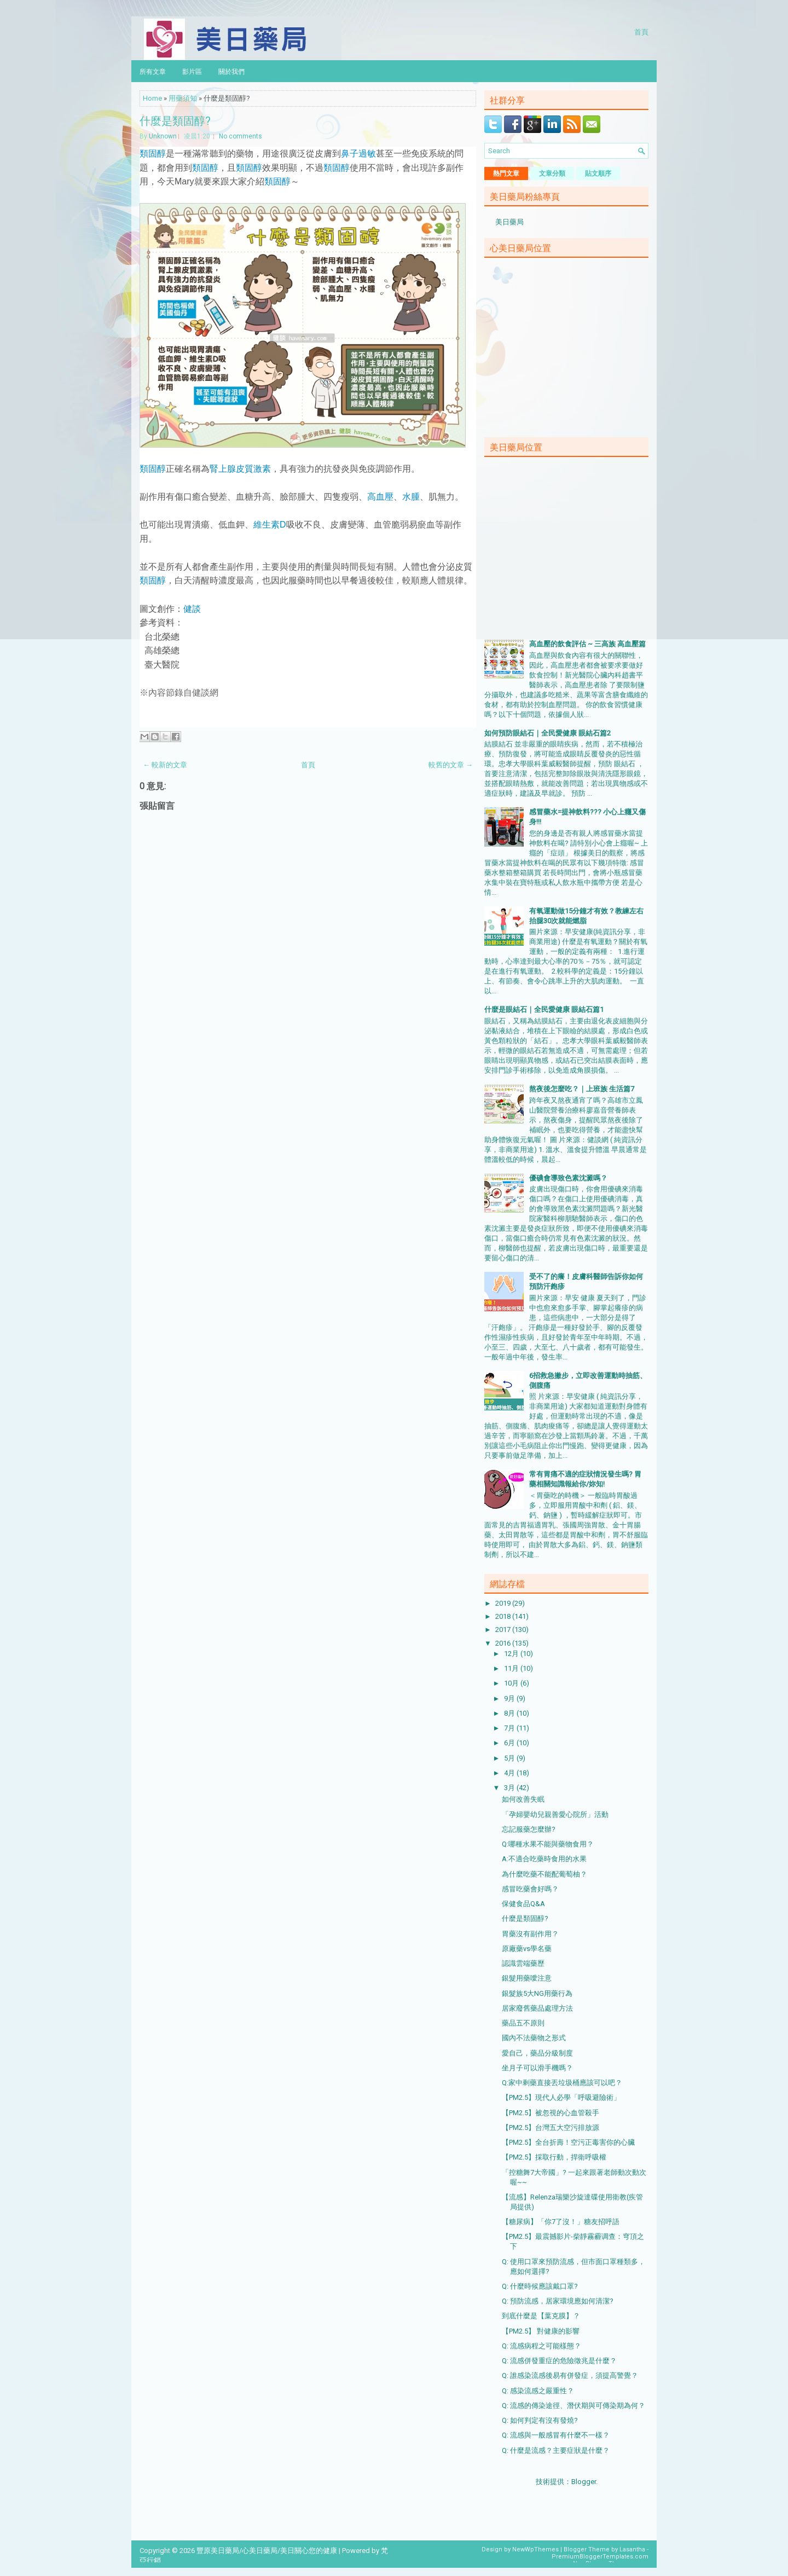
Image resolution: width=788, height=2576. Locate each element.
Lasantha (632, 2549)
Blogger (583, 2481)
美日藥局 (509, 222)
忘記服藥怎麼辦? (528, 1829)
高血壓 (380, 496)
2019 (503, 1603)
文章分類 (552, 173)
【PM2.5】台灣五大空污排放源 (550, 2127)
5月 (510, 1758)
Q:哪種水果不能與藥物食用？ (548, 1844)
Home (152, 98)
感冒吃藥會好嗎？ (530, 1889)
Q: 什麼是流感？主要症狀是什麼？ (556, 2450)
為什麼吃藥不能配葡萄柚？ (544, 1874)
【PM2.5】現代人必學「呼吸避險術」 (561, 2097)
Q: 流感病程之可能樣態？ (541, 2346)
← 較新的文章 (165, 765)
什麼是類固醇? (175, 120)
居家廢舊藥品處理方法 (537, 2008)
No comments (240, 136)
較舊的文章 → (450, 765)
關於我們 (231, 71)
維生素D (269, 524)
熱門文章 (506, 173)
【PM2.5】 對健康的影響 (541, 2331)
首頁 (641, 31)
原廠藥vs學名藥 (527, 1948)
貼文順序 (598, 173)
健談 (192, 608)
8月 (510, 1713)
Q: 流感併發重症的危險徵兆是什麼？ (559, 2361)
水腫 (411, 496)
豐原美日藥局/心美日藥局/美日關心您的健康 (266, 2550)
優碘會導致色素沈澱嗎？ (568, 1178)
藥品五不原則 (523, 2023)
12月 (512, 1653)
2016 (503, 1643)
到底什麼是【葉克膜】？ (541, 2316)
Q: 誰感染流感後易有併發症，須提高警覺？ (570, 2375)
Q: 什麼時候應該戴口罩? (540, 2286)
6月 (510, 1743)
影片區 (192, 71)
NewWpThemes (535, 2549)
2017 (503, 1629)
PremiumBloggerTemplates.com (600, 2556)
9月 (510, 1698)
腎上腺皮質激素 (240, 468)
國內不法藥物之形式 (534, 2038)
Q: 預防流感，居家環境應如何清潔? (557, 2301)
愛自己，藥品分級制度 (537, 2053)
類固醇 (153, 153)
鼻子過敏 (358, 153)
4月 (510, 1773)
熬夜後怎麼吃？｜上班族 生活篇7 (581, 1089)
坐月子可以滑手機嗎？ (537, 2068)
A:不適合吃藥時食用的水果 (544, 1859)
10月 (512, 1683)
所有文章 (153, 71)
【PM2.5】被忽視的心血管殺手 (550, 2113)
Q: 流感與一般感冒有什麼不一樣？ (556, 2435)
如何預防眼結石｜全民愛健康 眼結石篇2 (547, 733)
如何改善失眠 (523, 1799)
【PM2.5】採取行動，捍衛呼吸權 (554, 2157)
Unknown (163, 136)
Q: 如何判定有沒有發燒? (540, 2420)
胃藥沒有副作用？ (530, 1934)
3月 (510, 1788)
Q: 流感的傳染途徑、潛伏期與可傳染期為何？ (573, 2405)
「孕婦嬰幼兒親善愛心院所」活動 (555, 1814)
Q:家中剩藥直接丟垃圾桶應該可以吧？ (562, 2083)
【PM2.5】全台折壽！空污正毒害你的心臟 (568, 2142)
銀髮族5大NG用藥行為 (537, 1993)
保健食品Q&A (523, 1904)
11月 (512, 1668)
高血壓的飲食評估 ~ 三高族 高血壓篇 (587, 644)
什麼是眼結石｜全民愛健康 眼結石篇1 (544, 1009)
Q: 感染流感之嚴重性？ (538, 2391)
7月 (510, 1728)
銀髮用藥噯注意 (527, 1978)
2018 (503, 1616)
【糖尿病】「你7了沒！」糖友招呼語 (560, 2222)
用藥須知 (183, 98)
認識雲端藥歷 (523, 1963)
